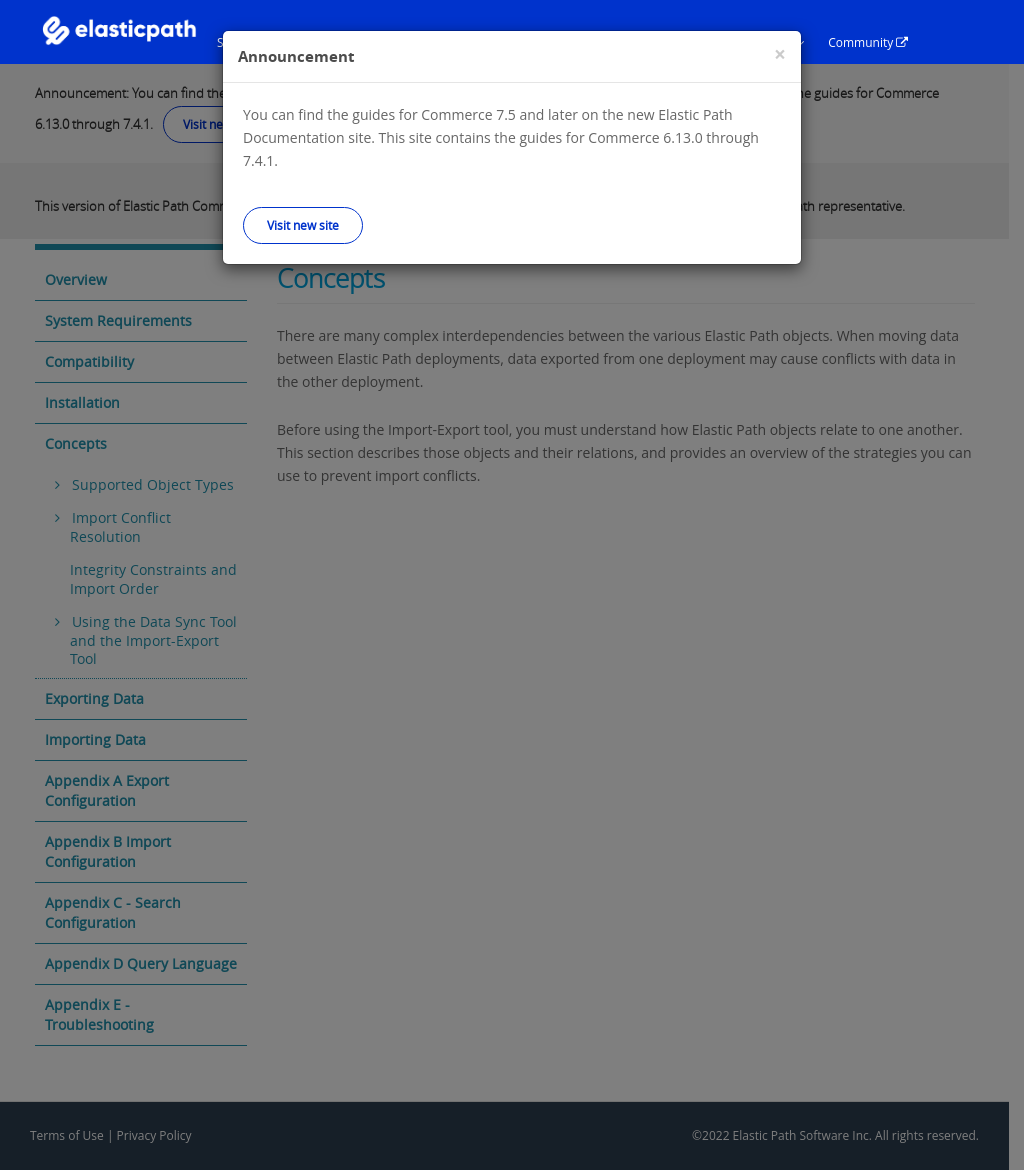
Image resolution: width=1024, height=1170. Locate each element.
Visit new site (303, 225)
